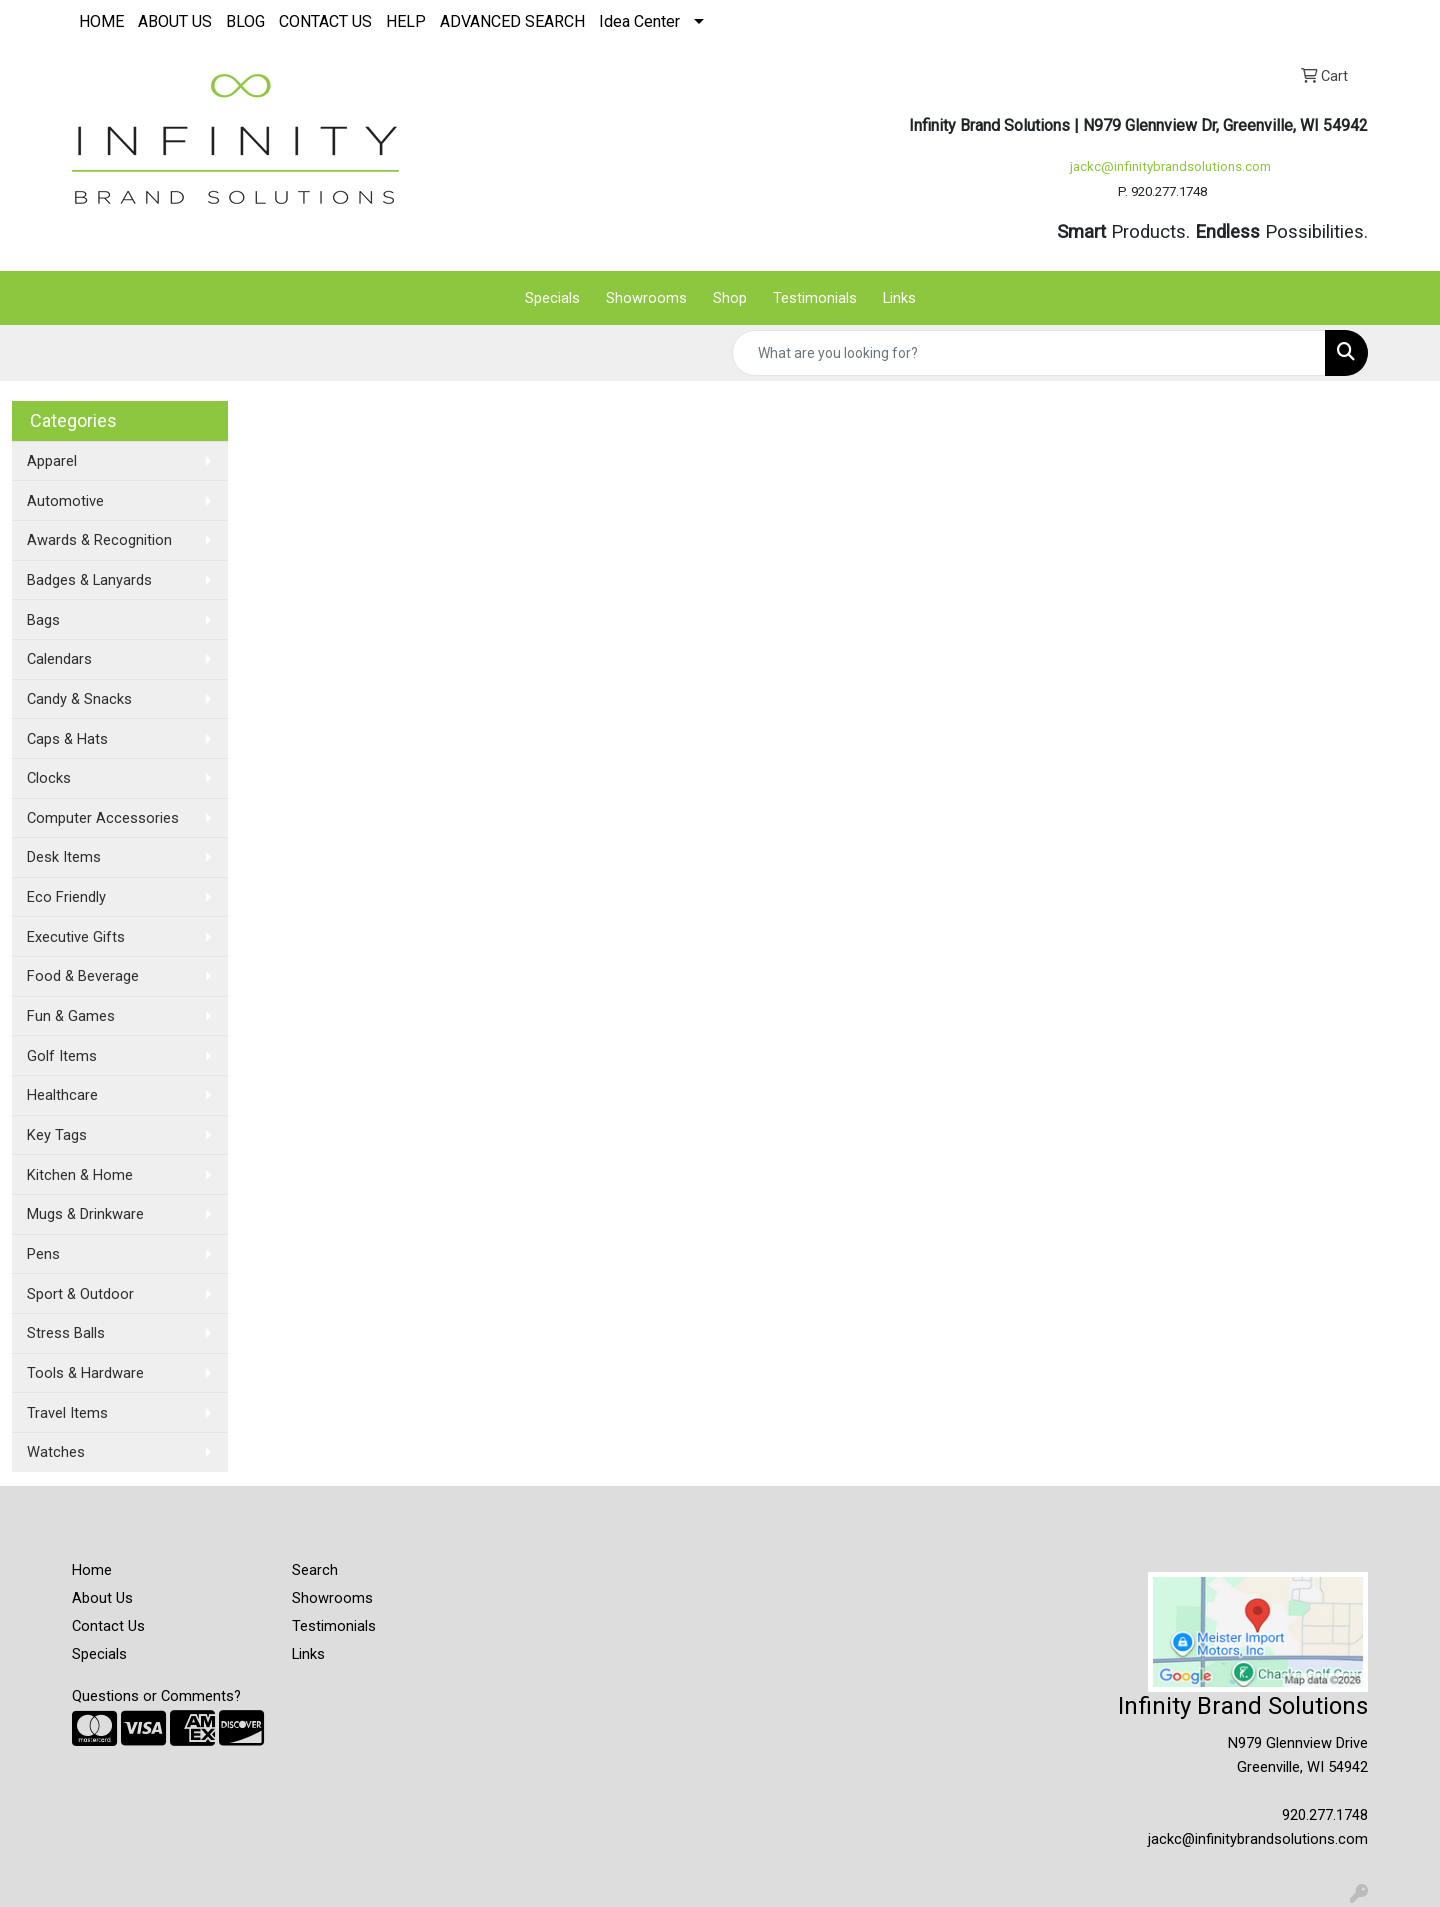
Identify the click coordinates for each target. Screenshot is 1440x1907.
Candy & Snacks (79, 699)
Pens (43, 1254)
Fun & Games (71, 1016)
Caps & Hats (67, 739)
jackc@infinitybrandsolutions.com (1170, 166)
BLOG (245, 21)
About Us (102, 1598)
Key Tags (57, 1135)
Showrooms (646, 298)
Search (315, 1570)
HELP (406, 21)
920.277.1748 (1325, 1815)
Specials (552, 298)
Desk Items (64, 857)
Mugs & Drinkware (85, 1214)
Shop (730, 298)
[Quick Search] (1029, 353)
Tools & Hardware (85, 1373)
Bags (43, 620)
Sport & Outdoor (80, 1294)
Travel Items (67, 1413)
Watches (56, 1452)
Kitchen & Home (80, 1175)
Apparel (52, 461)
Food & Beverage (83, 976)
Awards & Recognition (99, 540)
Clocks (49, 778)
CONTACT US (325, 21)
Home (92, 1570)
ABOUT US (175, 21)
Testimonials (815, 298)
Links (899, 298)
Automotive (65, 501)
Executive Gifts (76, 937)
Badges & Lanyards (89, 580)
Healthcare (62, 1095)
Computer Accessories (103, 818)
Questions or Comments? (156, 1696)
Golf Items (62, 1056)
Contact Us (108, 1626)
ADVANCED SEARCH (512, 21)
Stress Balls (66, 1333)
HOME (101, 21)
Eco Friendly (66, 897)
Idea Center (639, 21)
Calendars (59, 659)
